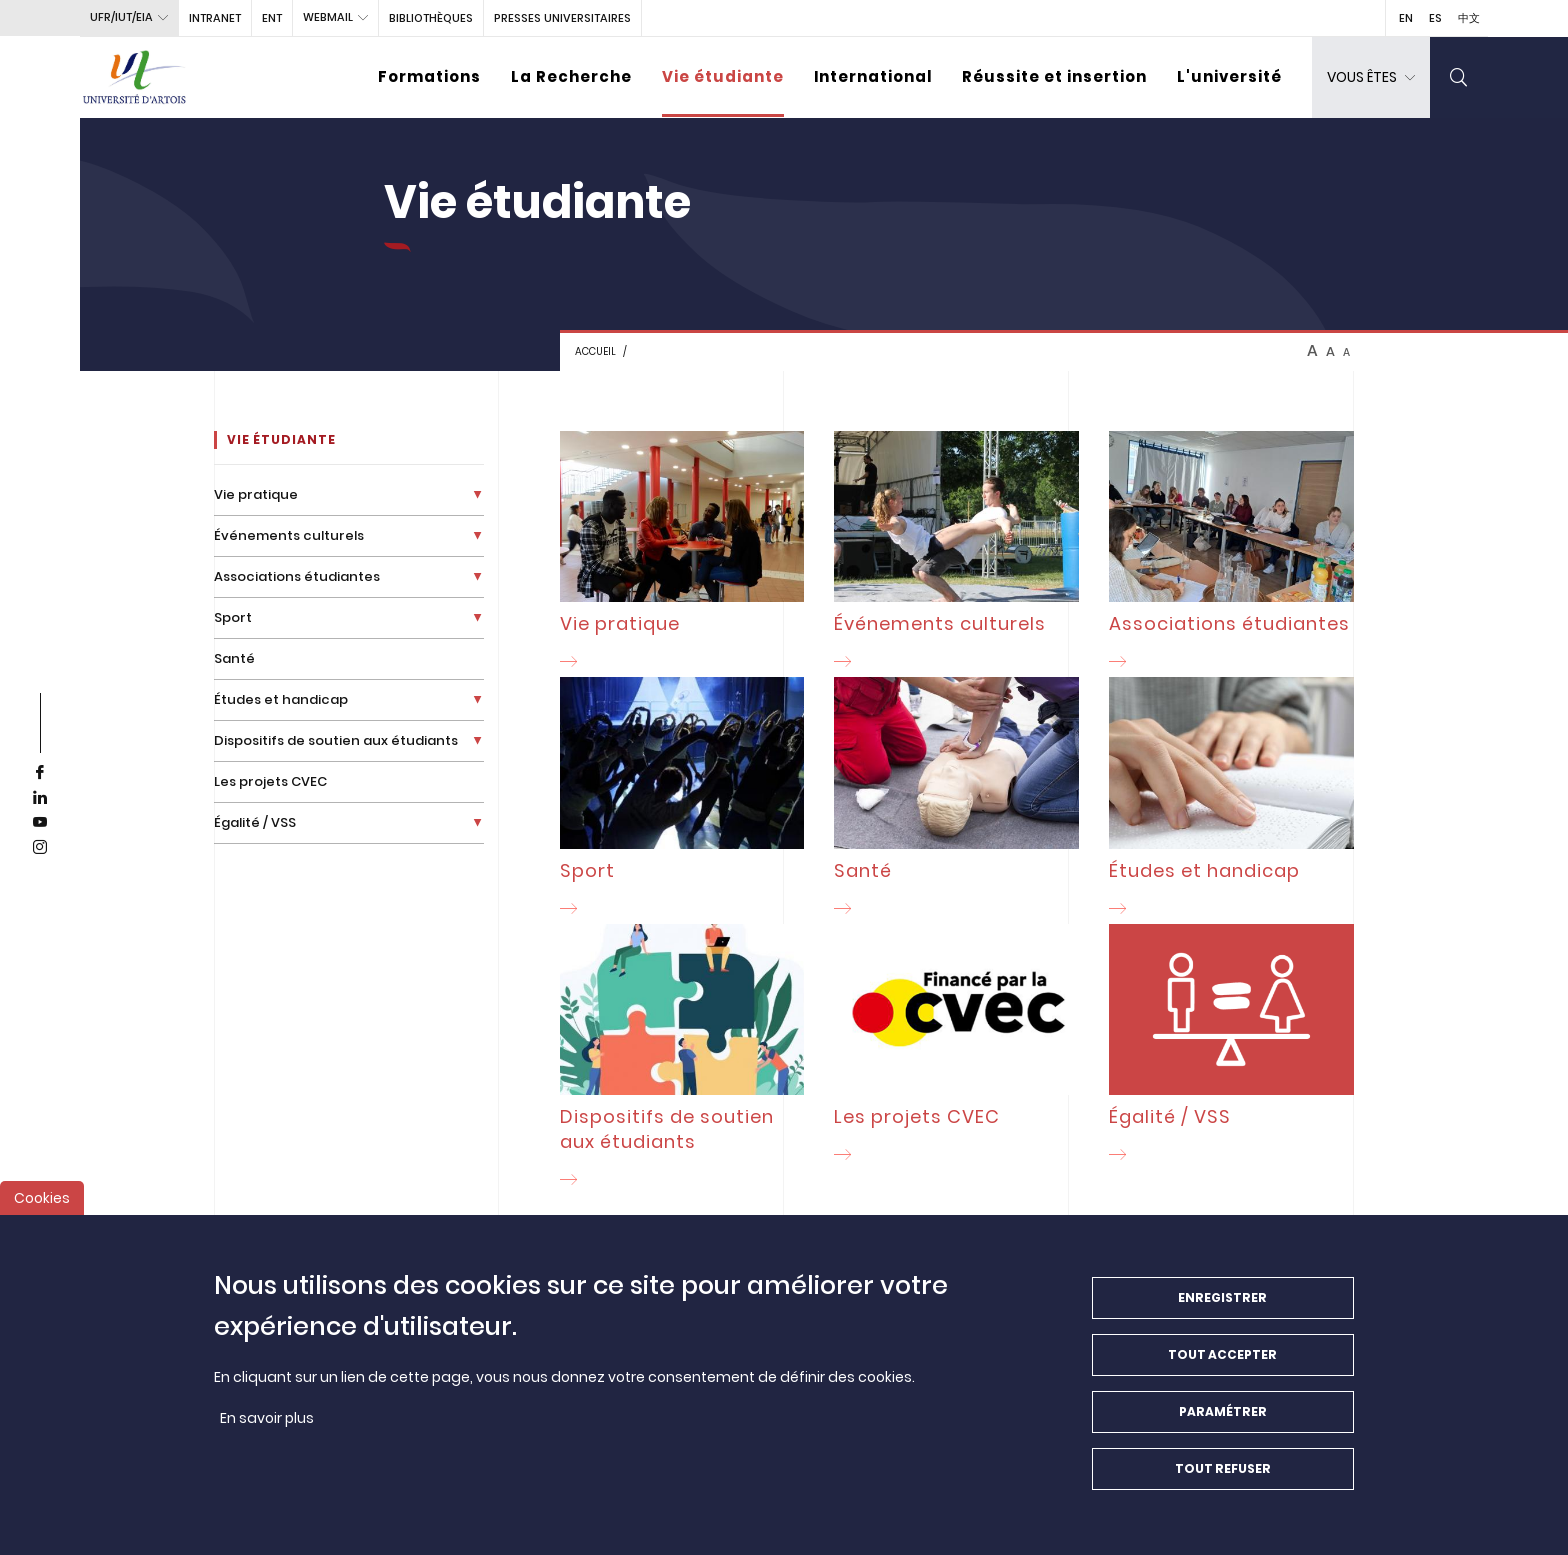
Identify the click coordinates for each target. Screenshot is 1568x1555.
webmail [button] (328, 17)
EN (1406, 18)
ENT (272, 18)
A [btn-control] (1312, 351)
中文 (1469, 18)
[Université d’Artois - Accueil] (135, 77)
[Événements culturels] (956, 554)
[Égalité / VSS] (1231, 1047)
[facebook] (40, 773)
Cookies (42, 1210)
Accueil (595, 351)
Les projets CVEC (270, 781)
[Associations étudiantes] (1231, 554)
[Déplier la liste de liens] (477, 494)
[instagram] (40, 848)
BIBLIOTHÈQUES (431, 18)
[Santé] (956, 800)
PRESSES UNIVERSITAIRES (562, 18)
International (873, 76)
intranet (215, 18)
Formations (429, 76)
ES (1435, 18)
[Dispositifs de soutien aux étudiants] (682, 1059)
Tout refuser (1223, 1480)
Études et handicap (281, 699)
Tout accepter (1222, 1366)
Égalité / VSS (255, 822)
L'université (1229, 76)
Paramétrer (1223, 1423)
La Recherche (571, 76)
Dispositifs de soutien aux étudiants (336, 740)
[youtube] (40, 823)
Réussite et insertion (1054, 76)
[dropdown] (1371, 77)
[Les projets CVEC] (956, 1047)
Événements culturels (289, 535)
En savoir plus (267, 1430)
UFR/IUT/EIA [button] (121, 17)
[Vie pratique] (682, 554)
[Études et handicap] (1231, 800)
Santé (234, 658)
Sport (233, 617)
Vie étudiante (723, 76)
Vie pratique (256, 494)
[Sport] (682, 800)
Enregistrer (1222, 1309)
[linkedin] (40, 798)
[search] (1459, 77)
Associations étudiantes (297, 576)
